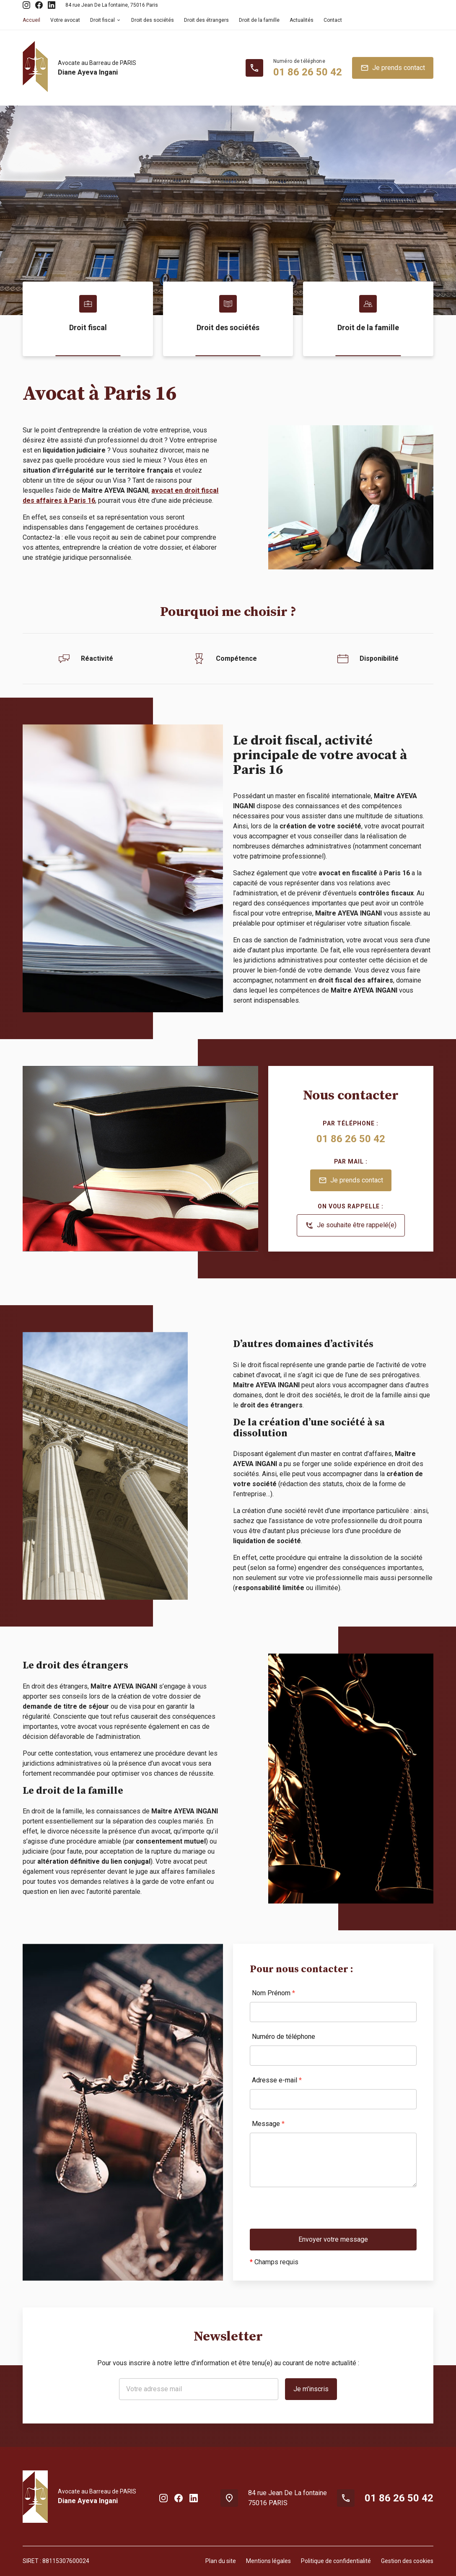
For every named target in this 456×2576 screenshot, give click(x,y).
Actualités (302, 20)
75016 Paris (111, 5)
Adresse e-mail (277, 2080)
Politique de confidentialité (336, 2561)
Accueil (31, 20)
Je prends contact (392, 68)
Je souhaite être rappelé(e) (350, 1226)
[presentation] (313, 2212)
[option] (228, 210)
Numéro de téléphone (283, 2037)
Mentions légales (268, 2561)
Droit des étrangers (206, 20)
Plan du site (220, 2561)
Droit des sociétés (152, 20)
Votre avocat (65, 20)
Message (268, 2124)
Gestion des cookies (407, 2561)
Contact (333, 20)
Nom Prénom (273, 1993)
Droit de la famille (259, 20)
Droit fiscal (102, 20)
